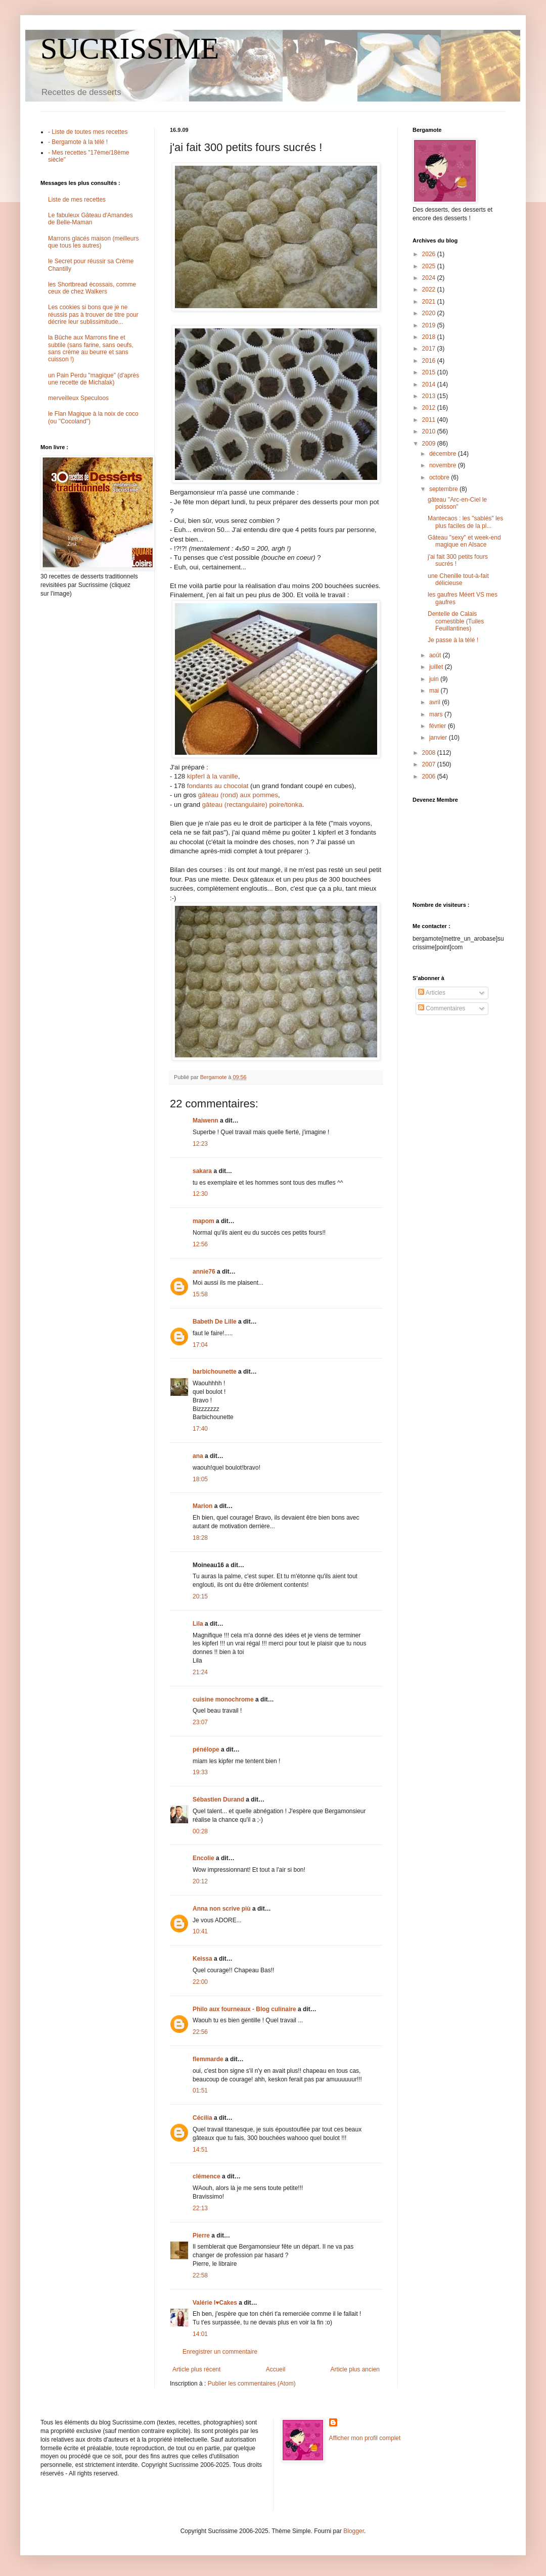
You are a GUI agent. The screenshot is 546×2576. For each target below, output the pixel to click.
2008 (429, 752)
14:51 (200, 2149)
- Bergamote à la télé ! (78, 141)
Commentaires (441, 1008)
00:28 (200, 1831)
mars (436, 714)
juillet (437, 666)
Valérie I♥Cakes (215, 2302)
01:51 (200, 2090)
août (436, 655)
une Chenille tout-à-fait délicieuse (458, 579)
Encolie (203, 1858)
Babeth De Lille (215, 1321)
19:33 (200, 1772)
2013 (429, 396)
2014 (429, 384)
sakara (202, 1171)
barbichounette (215, 1371)
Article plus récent (196, 2369)
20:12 (200, 1881)
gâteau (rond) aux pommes (238, 795)
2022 (429, 289)
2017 (429, 348)
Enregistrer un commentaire (220, 2351)
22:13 (200, 2208)
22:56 (200, 2031)
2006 (429, 776)
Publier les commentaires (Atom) (252, 2383)
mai (435, 690)
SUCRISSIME (129, 48)
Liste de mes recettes (77, 199)
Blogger (353, 2531)
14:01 (200, 2334)
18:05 (200, 1479)
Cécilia (202, 2117)
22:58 (200, 2275)
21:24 (200, 1672)
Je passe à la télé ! (453, 640)
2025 (429, 266)
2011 (429, 419)
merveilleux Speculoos (78, 398)
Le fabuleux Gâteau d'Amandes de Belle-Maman (90, 219)
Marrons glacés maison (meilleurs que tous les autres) (93, 242)
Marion (202, 1506)
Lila (198, 1623)
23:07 (200, 1722)
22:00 (200, 1981)
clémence (206, 2176)
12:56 (200, 1244)
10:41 (200, 1931)
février (438, 726)
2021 (429, 301)
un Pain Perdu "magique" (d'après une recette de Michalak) (93, 379)
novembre (443, 465)
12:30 (200, 1193)
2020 (429, 313)
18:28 (200, 1537)
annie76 (204, 1271)
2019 (429, 325)
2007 (429, 764)
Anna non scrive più (222, 1908)
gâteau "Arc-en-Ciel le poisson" (457, 503)
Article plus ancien (355, 2369)
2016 (429, 360)
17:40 (200, 1428)
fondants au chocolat (218, 786)
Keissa (202, 1958)
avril (435, 702)
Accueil (276, 2369)
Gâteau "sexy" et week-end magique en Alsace (464, 541)
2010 (429, 431)
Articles (431, 992)
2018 (429, 337)
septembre (444, 489)
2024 (429, 277)
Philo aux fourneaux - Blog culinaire (244, 2009)
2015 (429, 372)
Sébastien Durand (218, 1799)
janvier (439, 737)
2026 (429, 254)
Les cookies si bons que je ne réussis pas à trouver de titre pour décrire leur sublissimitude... (93, 314)
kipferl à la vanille (212, 776)
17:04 (200, 1344)
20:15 (200, 1596)
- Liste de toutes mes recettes (87, 131)
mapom (203, 1221)
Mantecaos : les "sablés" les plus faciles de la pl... (465, 522)
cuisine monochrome (223, 1699)
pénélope (206, 1749)
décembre (443, 453)
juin (434, 679)
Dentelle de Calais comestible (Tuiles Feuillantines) (456, 621)
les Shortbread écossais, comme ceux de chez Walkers (92, 288)
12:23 (200, 1143)
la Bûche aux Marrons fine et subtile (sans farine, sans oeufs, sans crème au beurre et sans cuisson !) (90, 348)
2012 (429, 407)
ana (198, 1456)
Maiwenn (205, 1120)
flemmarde (208, 2059)
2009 (429, 443)
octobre (440, 477)
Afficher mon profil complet (365, 2438)
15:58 (200, 1294)
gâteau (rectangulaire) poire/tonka (252, 804)
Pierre (201, 2235)
